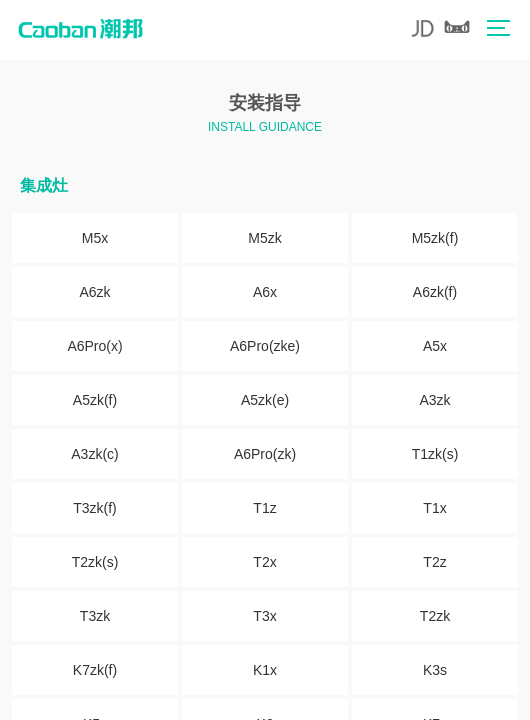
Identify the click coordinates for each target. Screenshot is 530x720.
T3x (264, 616)
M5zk (264, 238)
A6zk (94, 292)
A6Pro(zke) (265, 346)
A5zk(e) (265, 400)
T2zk (435, 616)
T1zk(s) (435, 454)
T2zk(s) (95, 562)
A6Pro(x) (94, 346)
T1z (264, 508)
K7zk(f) (95, 670)
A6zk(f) (435, 292)
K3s (435, 670)
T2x (264, 562)
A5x (435, 346)
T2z (434, 562)
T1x (434, 508)
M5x (95, 238)
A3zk (434, 400)
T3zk (95, 616)
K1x (265, 670)
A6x (265, 292)
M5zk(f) (435, 238)
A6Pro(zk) (265, 454)
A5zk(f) (95, 400)
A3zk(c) (94, 454)
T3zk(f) (95, 508)
